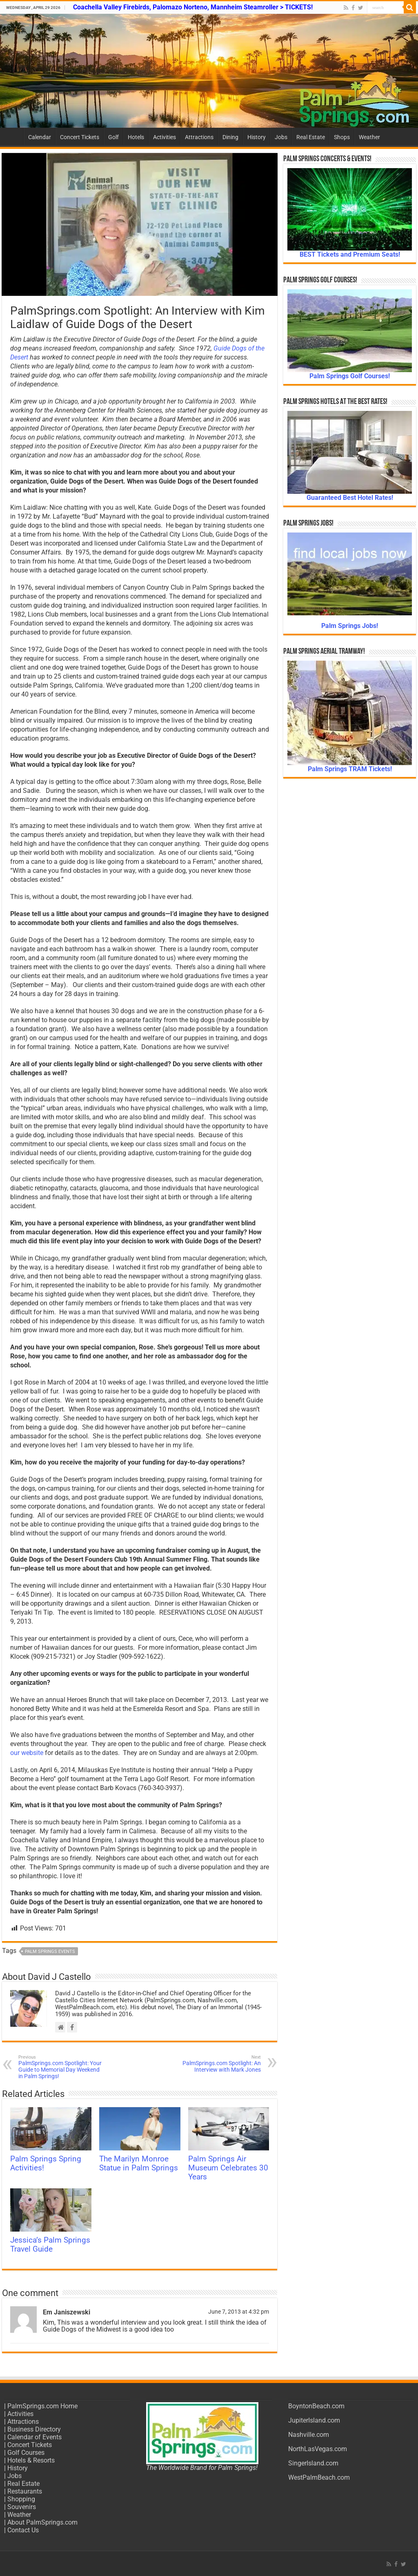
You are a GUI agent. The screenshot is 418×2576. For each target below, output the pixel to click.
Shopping (21, 2499)
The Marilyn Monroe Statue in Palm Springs (138, 2163)
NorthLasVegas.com (317, 2449)
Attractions (199, 137)
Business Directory (34, 2429)
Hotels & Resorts (31, 2460)
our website (26, 1753)
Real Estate (310, 137)
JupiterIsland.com (314, 2420)
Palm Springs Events (50, 1951)
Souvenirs (21, 2507)
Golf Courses (25, 2452)
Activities (164, 137)
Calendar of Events (34, 2437)
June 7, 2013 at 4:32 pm (238, 2311)
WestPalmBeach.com (319, 2477)
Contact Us (23, 2530)
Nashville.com (308, 2434)
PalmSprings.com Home (42, 2406)
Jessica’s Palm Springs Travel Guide (50, 2245)
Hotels (136, 137)
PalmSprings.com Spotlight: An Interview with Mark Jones (219, 2064)
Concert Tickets (79, 137)
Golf (113, 137)
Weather (369, 137)
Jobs (281, 137)
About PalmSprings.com (42, 2522)
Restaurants (24, 2491)
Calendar (39, 137)
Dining (230, 137)
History (256, 137)
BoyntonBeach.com (316, 2406)
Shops (342, 137)
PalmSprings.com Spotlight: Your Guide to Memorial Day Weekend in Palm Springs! (60, 2067)
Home (12, 136)
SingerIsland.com (313, 2463)
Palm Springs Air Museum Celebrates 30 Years (228, 2167)
